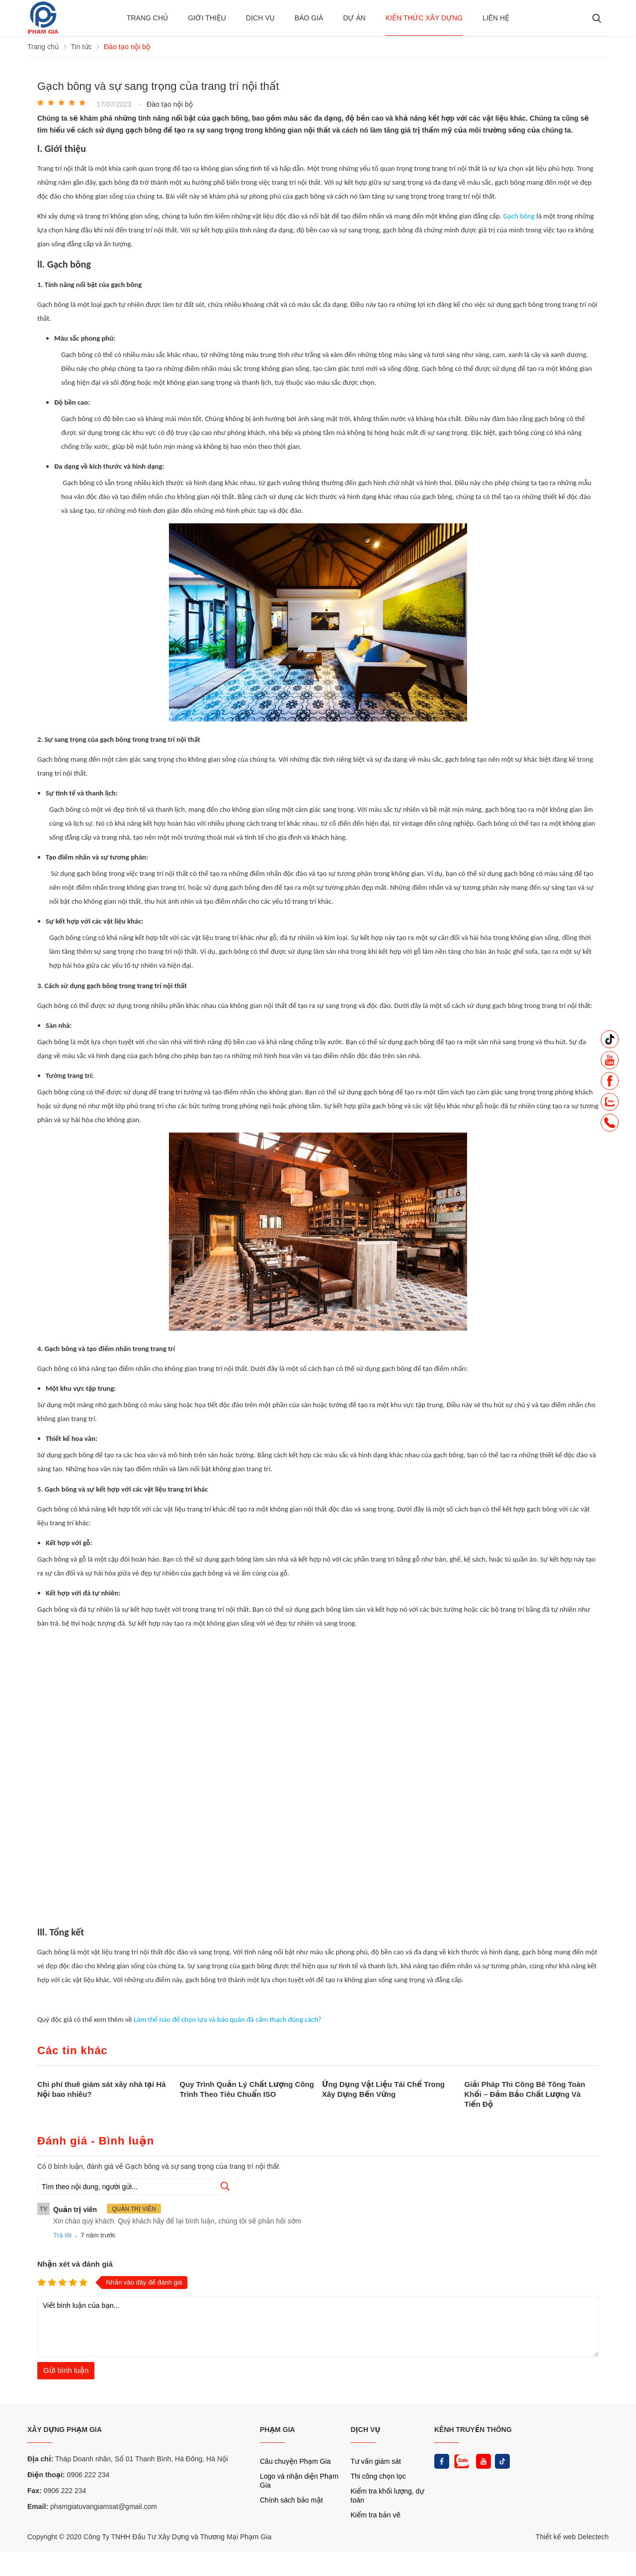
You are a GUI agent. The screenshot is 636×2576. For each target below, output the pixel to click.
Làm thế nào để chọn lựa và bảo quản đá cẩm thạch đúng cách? (227, 2019)
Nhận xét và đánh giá (75, 2264)
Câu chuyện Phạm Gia (295, 2461)
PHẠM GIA (277, 2429)
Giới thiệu (207, 18)
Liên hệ (495, 18)
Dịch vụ (260, 18)
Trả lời (62, 2235)
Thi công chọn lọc (378, 2476)
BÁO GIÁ (309, 18)
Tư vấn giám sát (376, 2461)
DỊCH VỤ (366, 2429)
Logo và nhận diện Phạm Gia (299, 2480)
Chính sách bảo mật (291, 2500)
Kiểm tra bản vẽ (376, 2515)
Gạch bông (519, 216)
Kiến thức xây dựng (424, 18)
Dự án (354, 18)
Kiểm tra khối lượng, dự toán (387, 2495)
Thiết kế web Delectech (572, 2537)
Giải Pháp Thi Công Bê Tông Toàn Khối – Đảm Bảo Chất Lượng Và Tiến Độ (525, 2094)
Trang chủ (147, 18)
